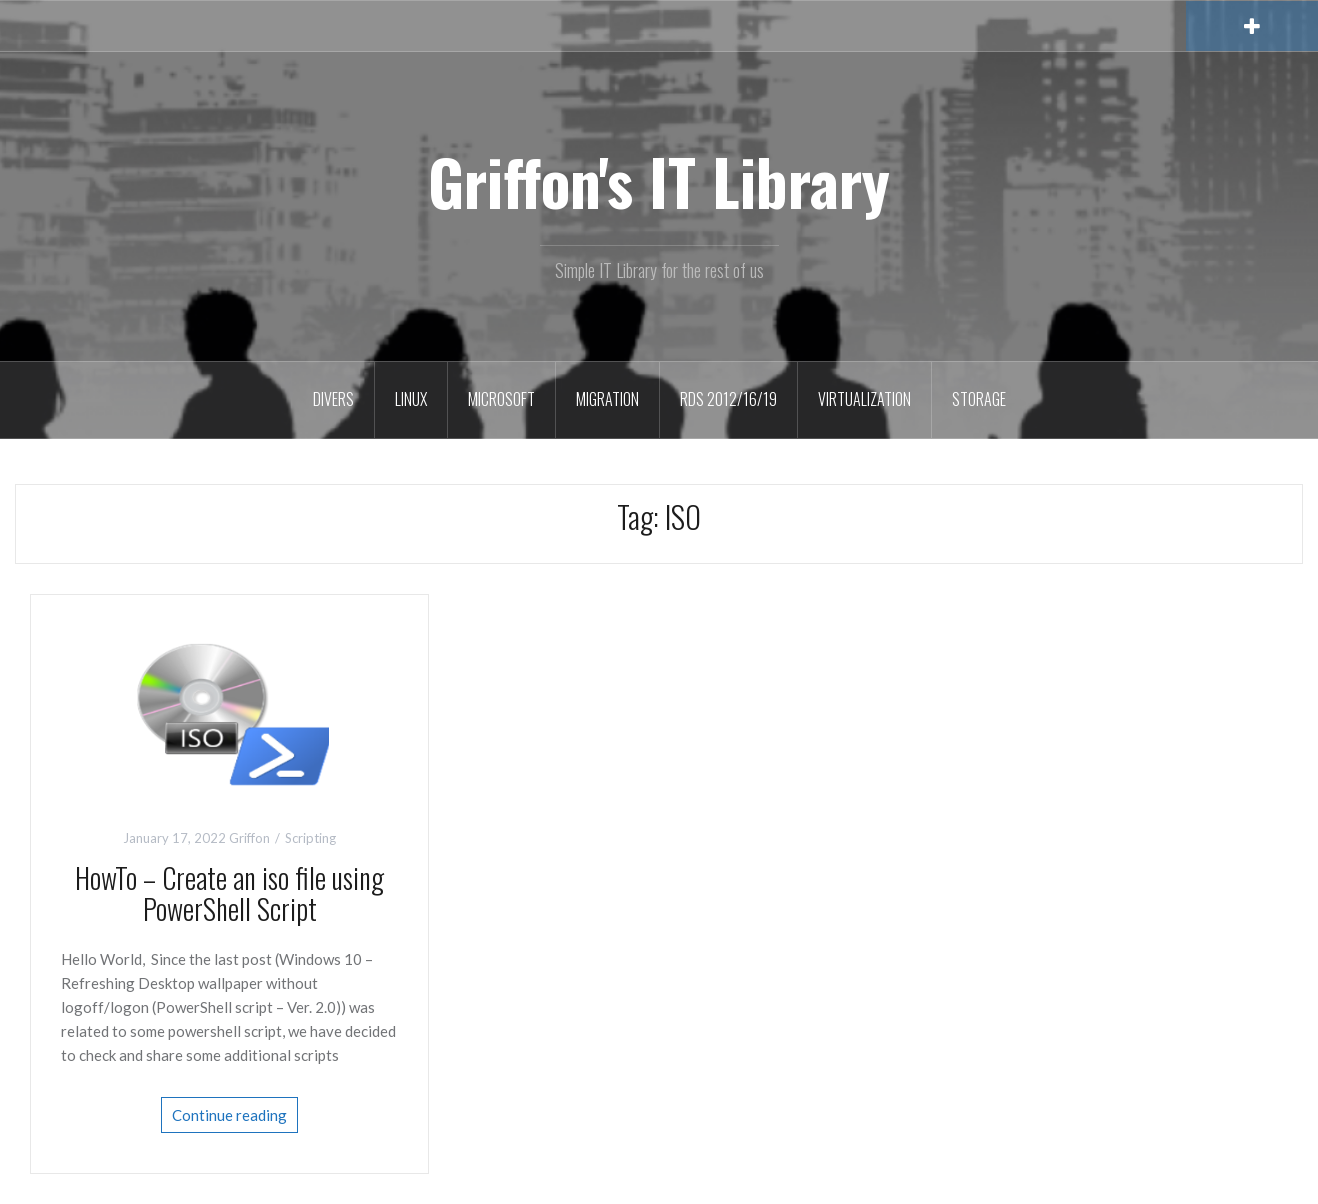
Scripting (310, 838)
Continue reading (229, 1115)
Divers (333, 399)
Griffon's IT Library (659, 181)
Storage (979, 399)
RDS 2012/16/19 (728, 399)
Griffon (249, 838)
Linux (411, 399)
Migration (607, 399)
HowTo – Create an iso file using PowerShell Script (229, 893)
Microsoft (501, 399)
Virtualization (864, 399)
